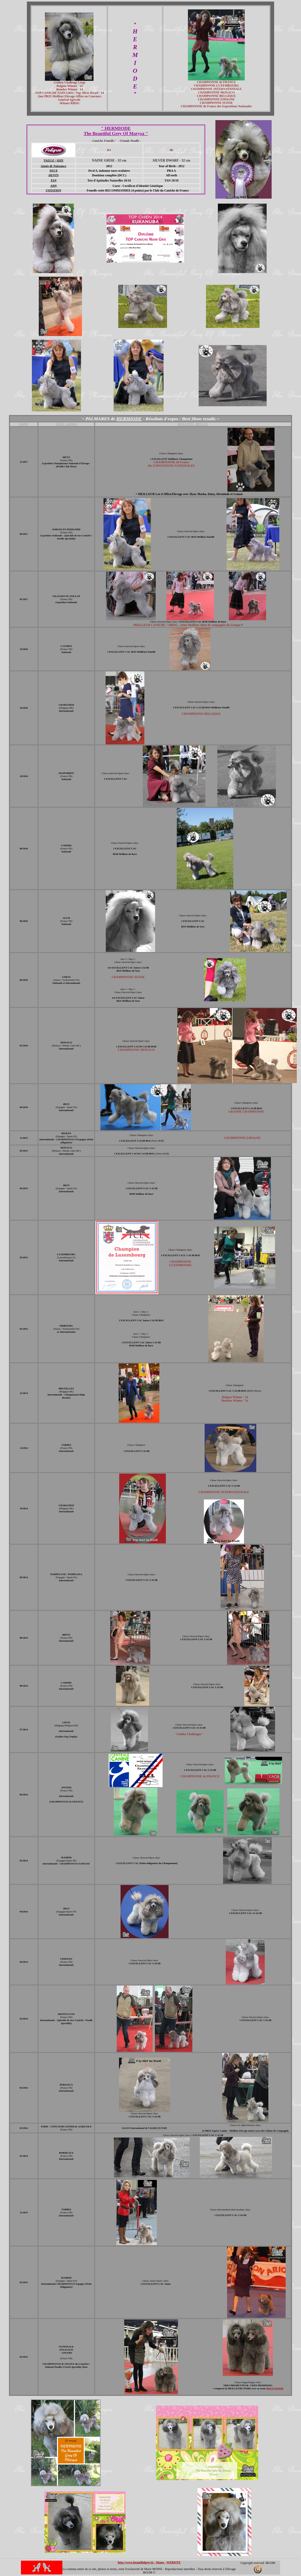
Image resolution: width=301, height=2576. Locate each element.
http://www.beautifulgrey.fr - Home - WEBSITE (149, 2562)
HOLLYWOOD (274, 2388)
